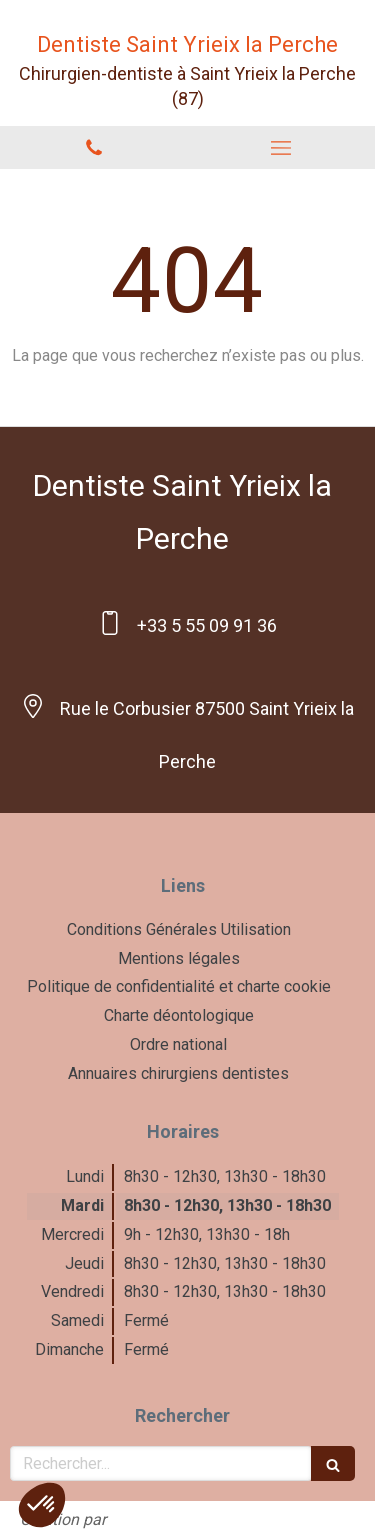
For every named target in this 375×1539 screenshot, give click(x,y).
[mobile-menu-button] (282, 148)
